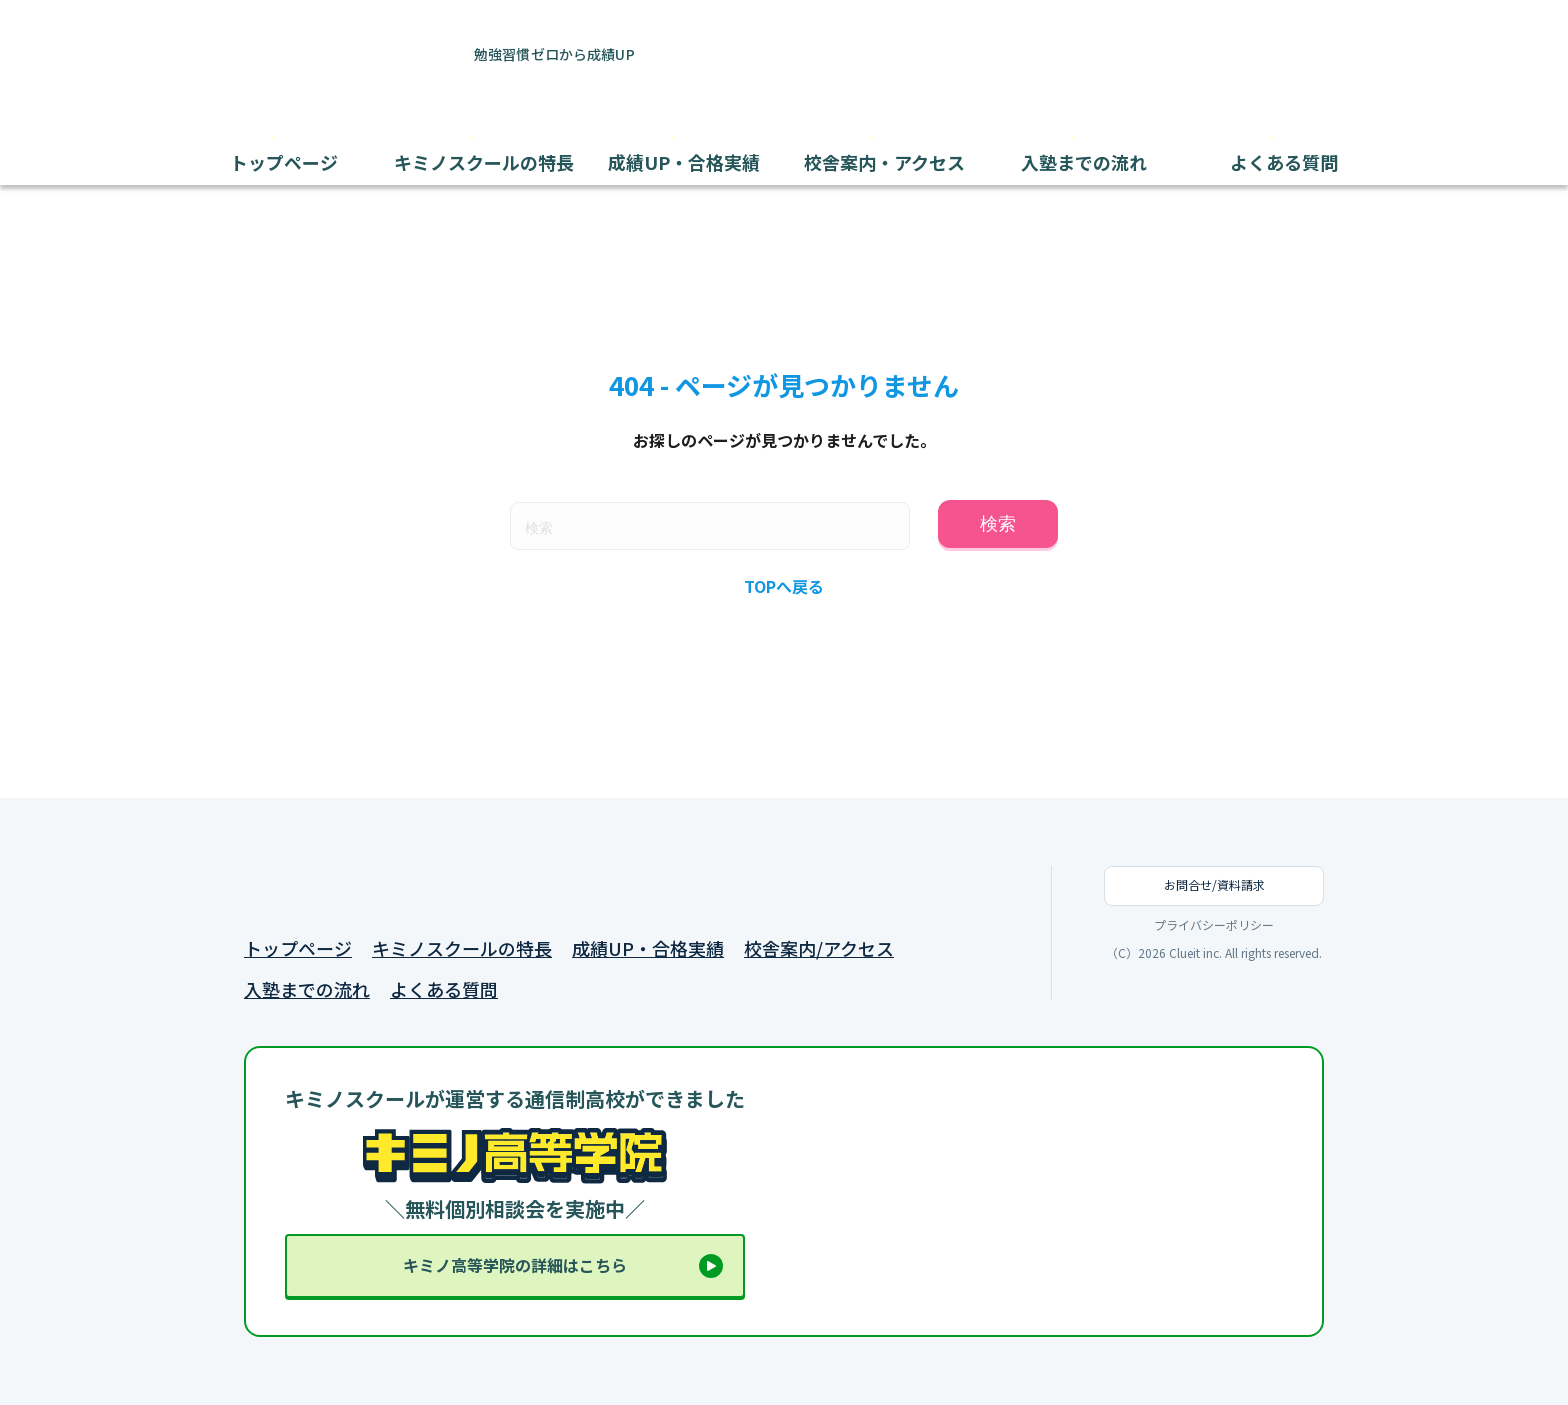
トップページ (298, 948)
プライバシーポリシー (1214, 925)
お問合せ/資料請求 (1214, 884)
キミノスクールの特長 (462, 948)
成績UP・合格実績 (648, 948)
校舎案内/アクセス (819, 948)
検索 (998, 524)
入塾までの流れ (307, 989)
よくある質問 (444, 989)
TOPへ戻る (784, 586)
